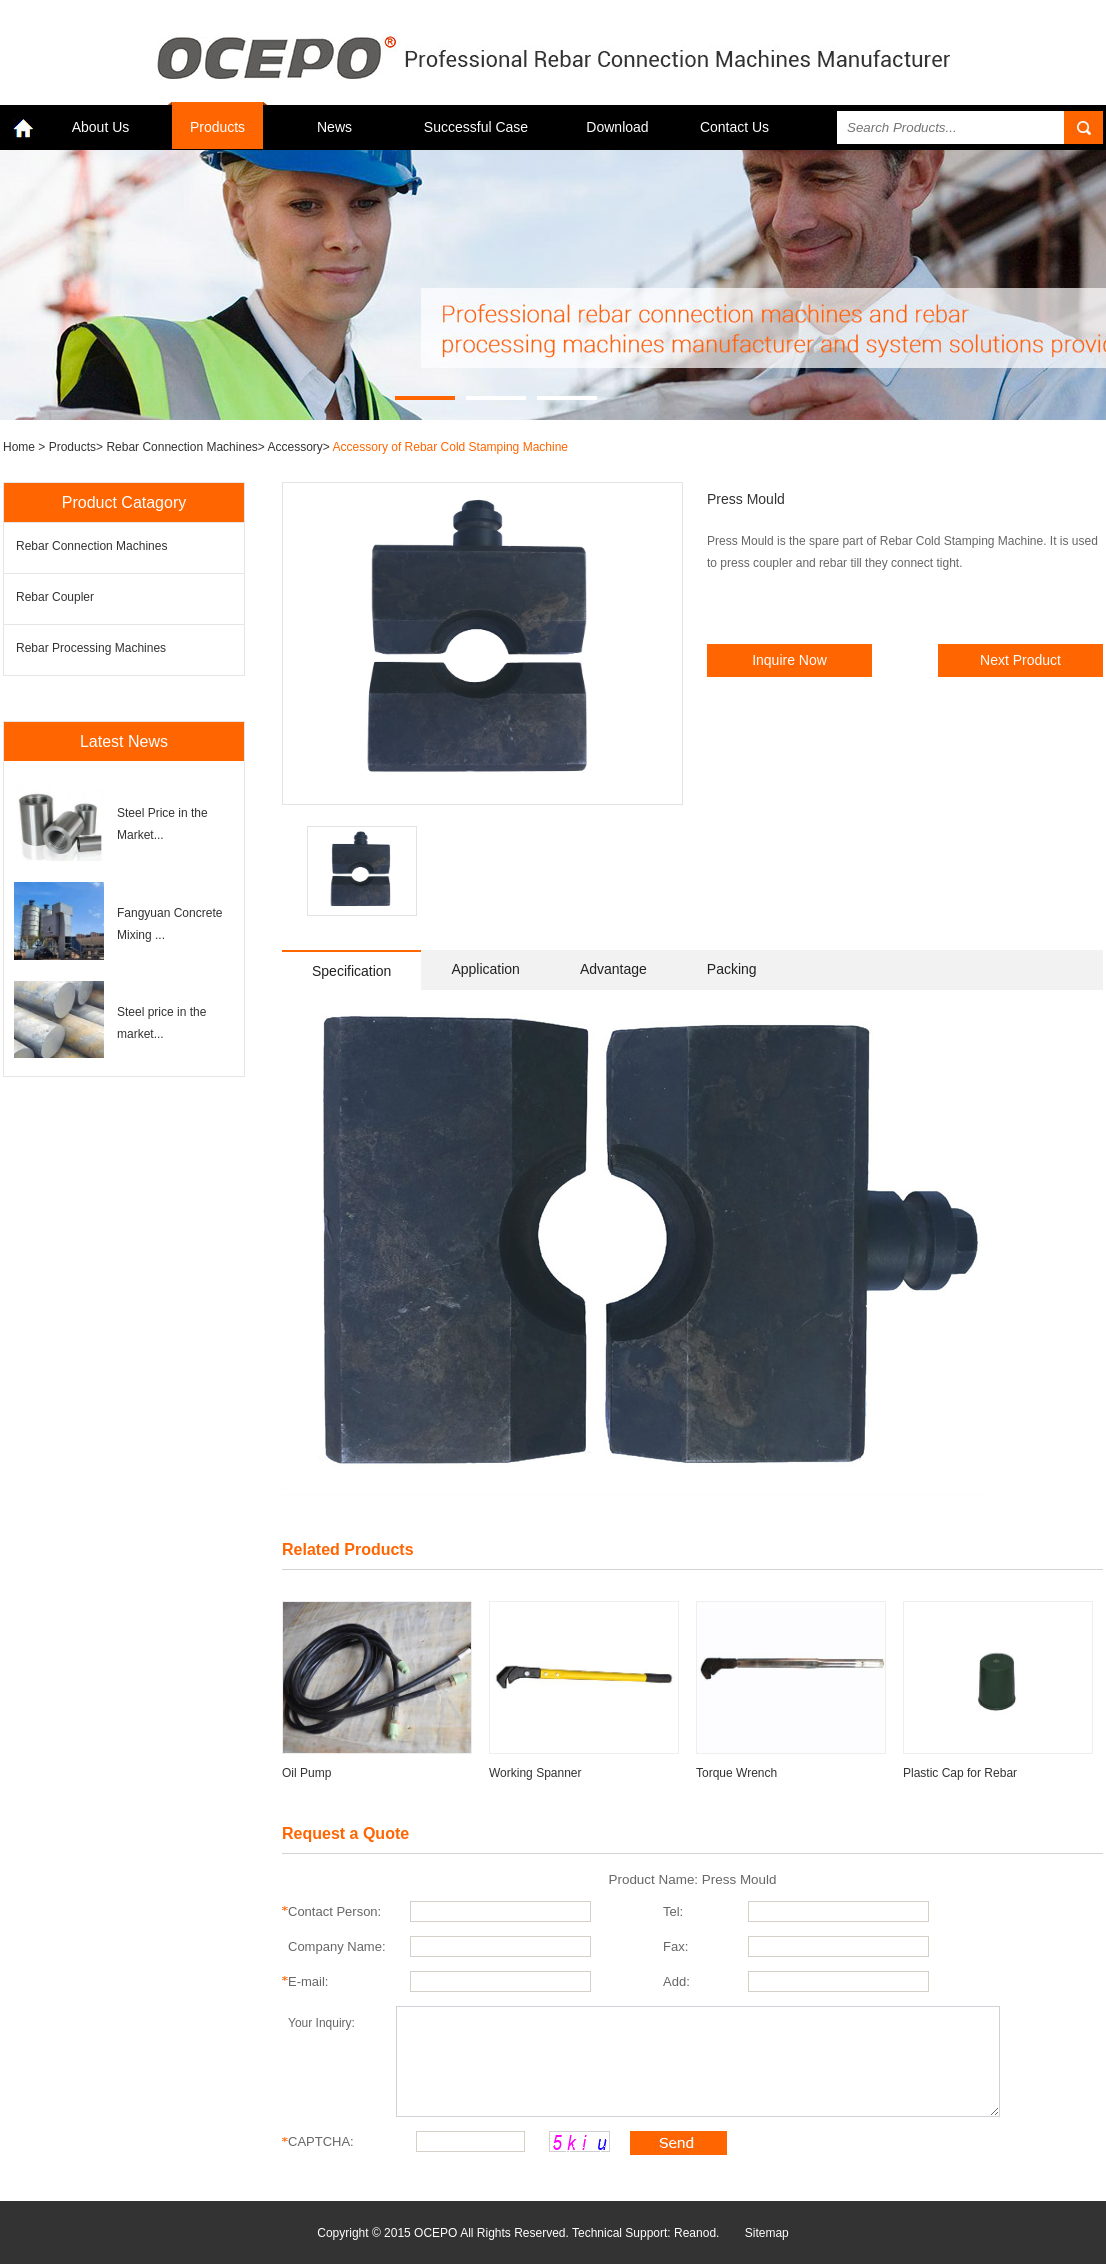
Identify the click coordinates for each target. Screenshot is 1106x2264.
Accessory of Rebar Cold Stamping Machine (450, 447)
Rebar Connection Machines (181, 447)
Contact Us (734, 127)
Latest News (124, 741)
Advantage (613, 969)
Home (20, 447)
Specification (351, 971)
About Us (101, 127)
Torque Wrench (736, 1773)
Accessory (295, 447)
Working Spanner (535, 1773)
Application (485, 969)
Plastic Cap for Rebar (960, 1773)
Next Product (1020, 660)
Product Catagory (124, 502)
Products (217, 127)
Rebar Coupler (55, 597)
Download (617, 127)
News (334, 127)
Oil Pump (306, 1773)
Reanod (695, 2233)
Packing (732, 969)
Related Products (348, 1549)
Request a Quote (345, 1833)
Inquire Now (789, 660)
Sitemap (767, 2233)
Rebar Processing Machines (91, 648)
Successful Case (476, 127)
